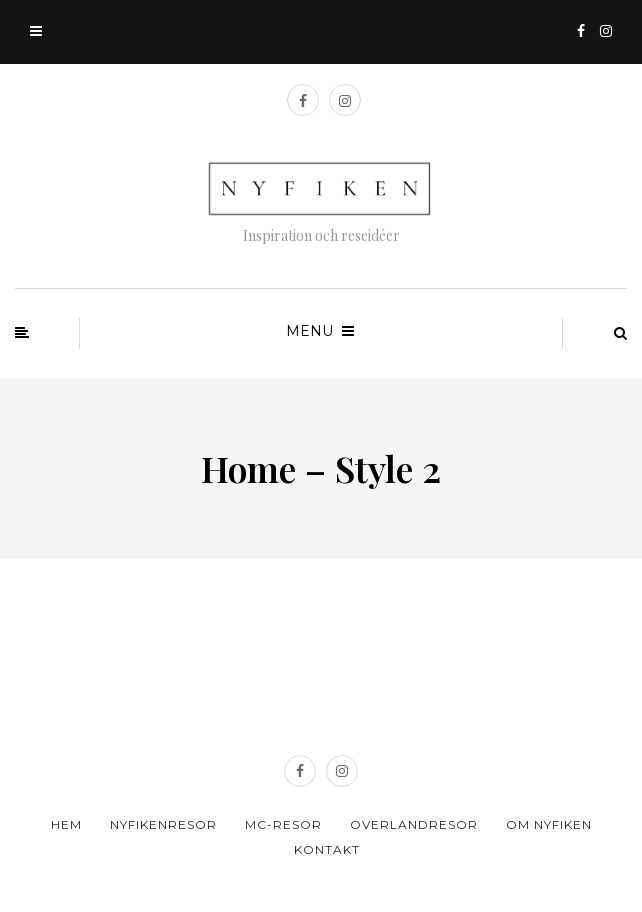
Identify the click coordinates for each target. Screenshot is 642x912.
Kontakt (327, 849)
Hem (66, 824)
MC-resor (283, 824)
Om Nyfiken (549, 824)
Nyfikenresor (163, 824)
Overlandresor (414, 824)
